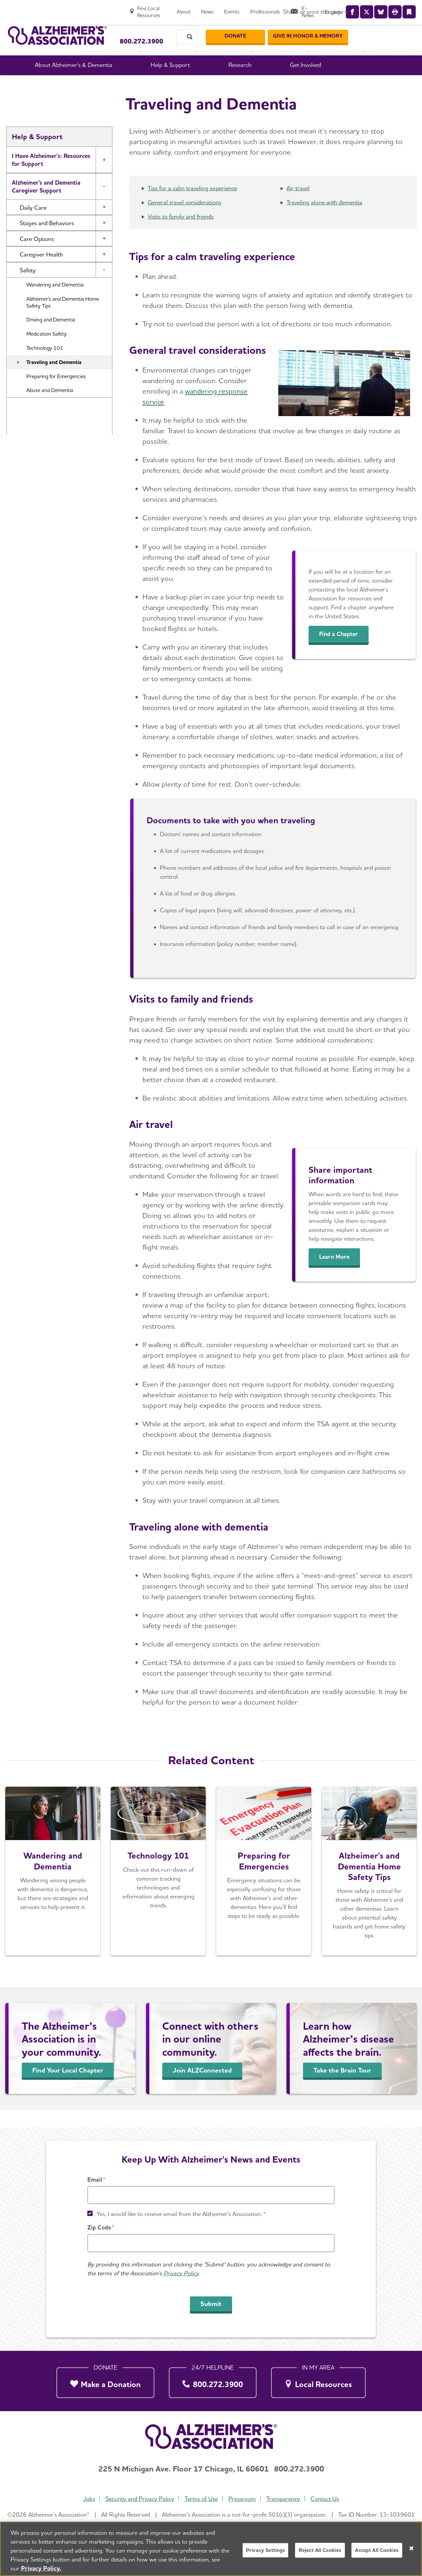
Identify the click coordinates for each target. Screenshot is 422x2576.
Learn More (338, 1274)
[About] (243, 8)
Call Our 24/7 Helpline (145, 26)
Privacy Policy (181, 2273)
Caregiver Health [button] (41, 271)
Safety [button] (28, 287)
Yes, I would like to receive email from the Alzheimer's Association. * (181, 2213)
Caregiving (200, 85)
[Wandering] (52, 1888)
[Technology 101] (158, 1888)
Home (123, 85)
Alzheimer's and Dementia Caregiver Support (46, 204)
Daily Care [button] (33, 225)
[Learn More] (369, 1888)
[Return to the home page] (57, 28)
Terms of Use (200, 2498)
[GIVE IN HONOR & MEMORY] (374, 29)
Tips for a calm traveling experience (192, 205)
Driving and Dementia (50, 337)
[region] (211, 2549)
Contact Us (328, 2498)
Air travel (298, 205)
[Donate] (301, 29)
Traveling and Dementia (53, 380)
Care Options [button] (37, 256)
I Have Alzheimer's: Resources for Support (51, 177)
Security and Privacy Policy (138, 2498)
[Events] (292, 8)
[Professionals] (325, 8)
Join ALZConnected (202, 2088)
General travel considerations (184, 219)
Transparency (285, 2498)
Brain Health (28, 466)
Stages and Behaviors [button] (47, 240)
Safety (231, 85)
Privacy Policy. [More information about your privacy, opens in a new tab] (41, 2568)
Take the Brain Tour (342, 2088)
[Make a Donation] (105, 2381)
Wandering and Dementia (55, 302)
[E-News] (365, 8)
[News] (267, 8)
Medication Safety (46, 351)
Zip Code (99, 2227)
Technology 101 (44, 365)
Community (27, 485)
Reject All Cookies (320, 2550)
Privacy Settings (265, 2550)
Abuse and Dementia (49, 408)
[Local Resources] (318, 2381)
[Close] (411, 2548)
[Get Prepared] (263, 1888)
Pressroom (242, 2498)
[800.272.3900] (212, 2381)
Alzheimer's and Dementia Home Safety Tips (62, 319)
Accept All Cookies (377, 2550)
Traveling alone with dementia (324, 219)
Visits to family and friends (181, 233)
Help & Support (158, 85)
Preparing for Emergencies (56, 394)
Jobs (86, 2498)
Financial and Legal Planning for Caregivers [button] (50, 426)
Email (94, 2179)
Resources (25, 447)
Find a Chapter (343, 651)
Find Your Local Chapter (67, 2088)
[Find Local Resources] (201, 8)
